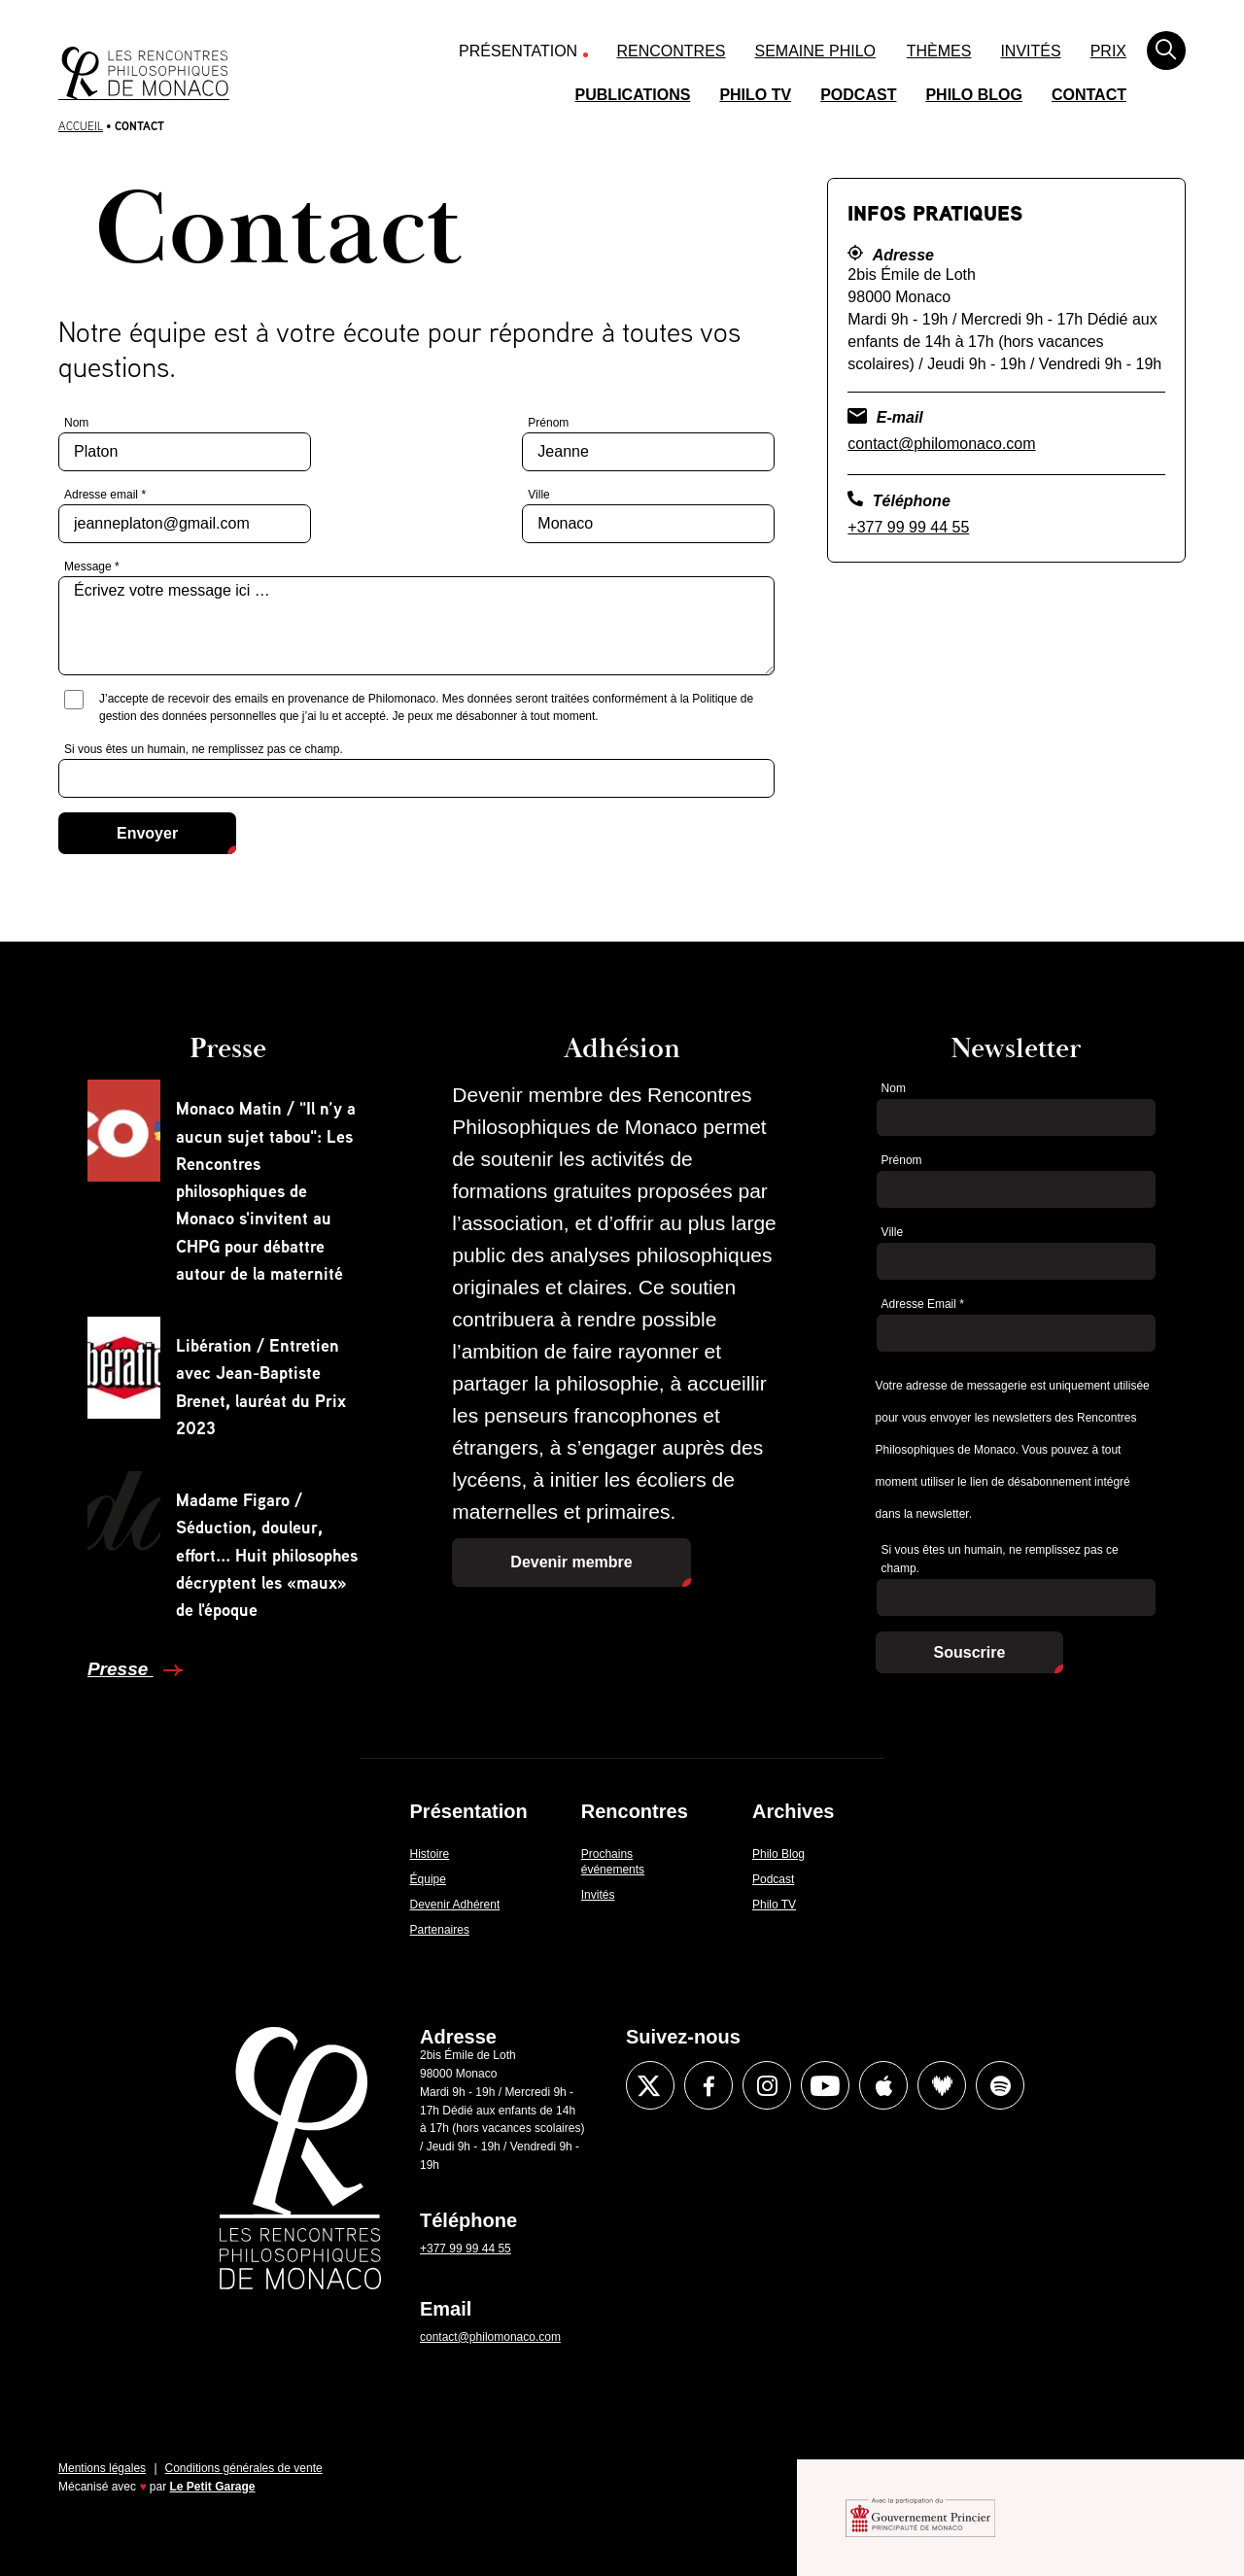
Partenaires (439, 1930)
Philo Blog (973, 94)
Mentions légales (102, 2468)
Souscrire (970, 1652)
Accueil (80, 126)
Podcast (858, 94)
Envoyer (147, 833)
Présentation (518, 51)
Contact (1089, 94)
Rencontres (671, 51)
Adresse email (105, 494)
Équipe (428, 1879)
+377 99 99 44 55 (908, 527)
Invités (1030, 51)
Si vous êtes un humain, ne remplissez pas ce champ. (203, 749)
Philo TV (755, 94)
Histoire (430, 1854)
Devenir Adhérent (455, 1904)
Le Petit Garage (213, 2486)
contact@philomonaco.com (941, 443)
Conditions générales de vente (244, 2468)
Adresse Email (922, 1304)
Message (92, 566)
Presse (120, 1669)
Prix (1108, 51)
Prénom (548, 422)
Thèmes (939, 51)
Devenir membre (571, 1562)
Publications (633, 94)
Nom (76, 422)
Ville (538, 494)
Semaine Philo (815, 51)
